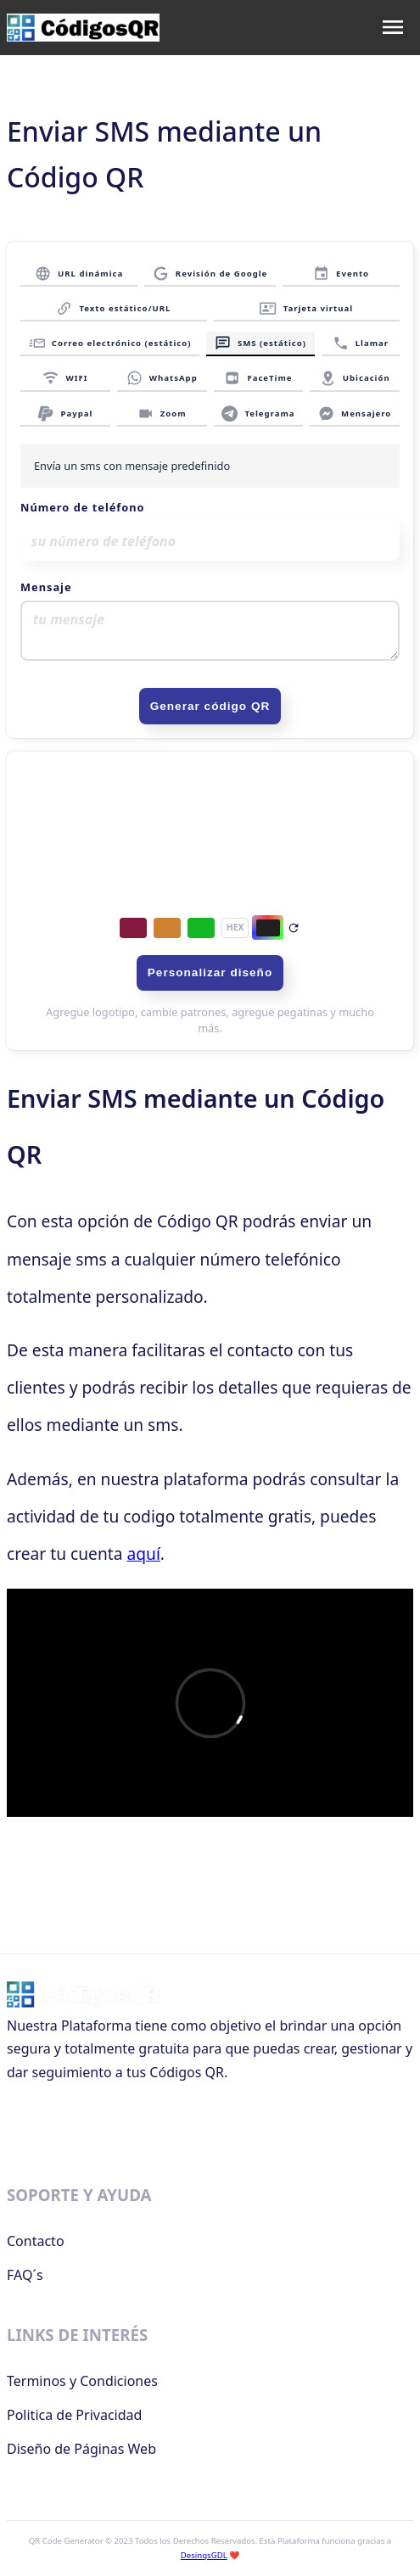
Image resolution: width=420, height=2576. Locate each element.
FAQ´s (25, 2275)
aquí (143, 1553)
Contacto (35, 2241)
